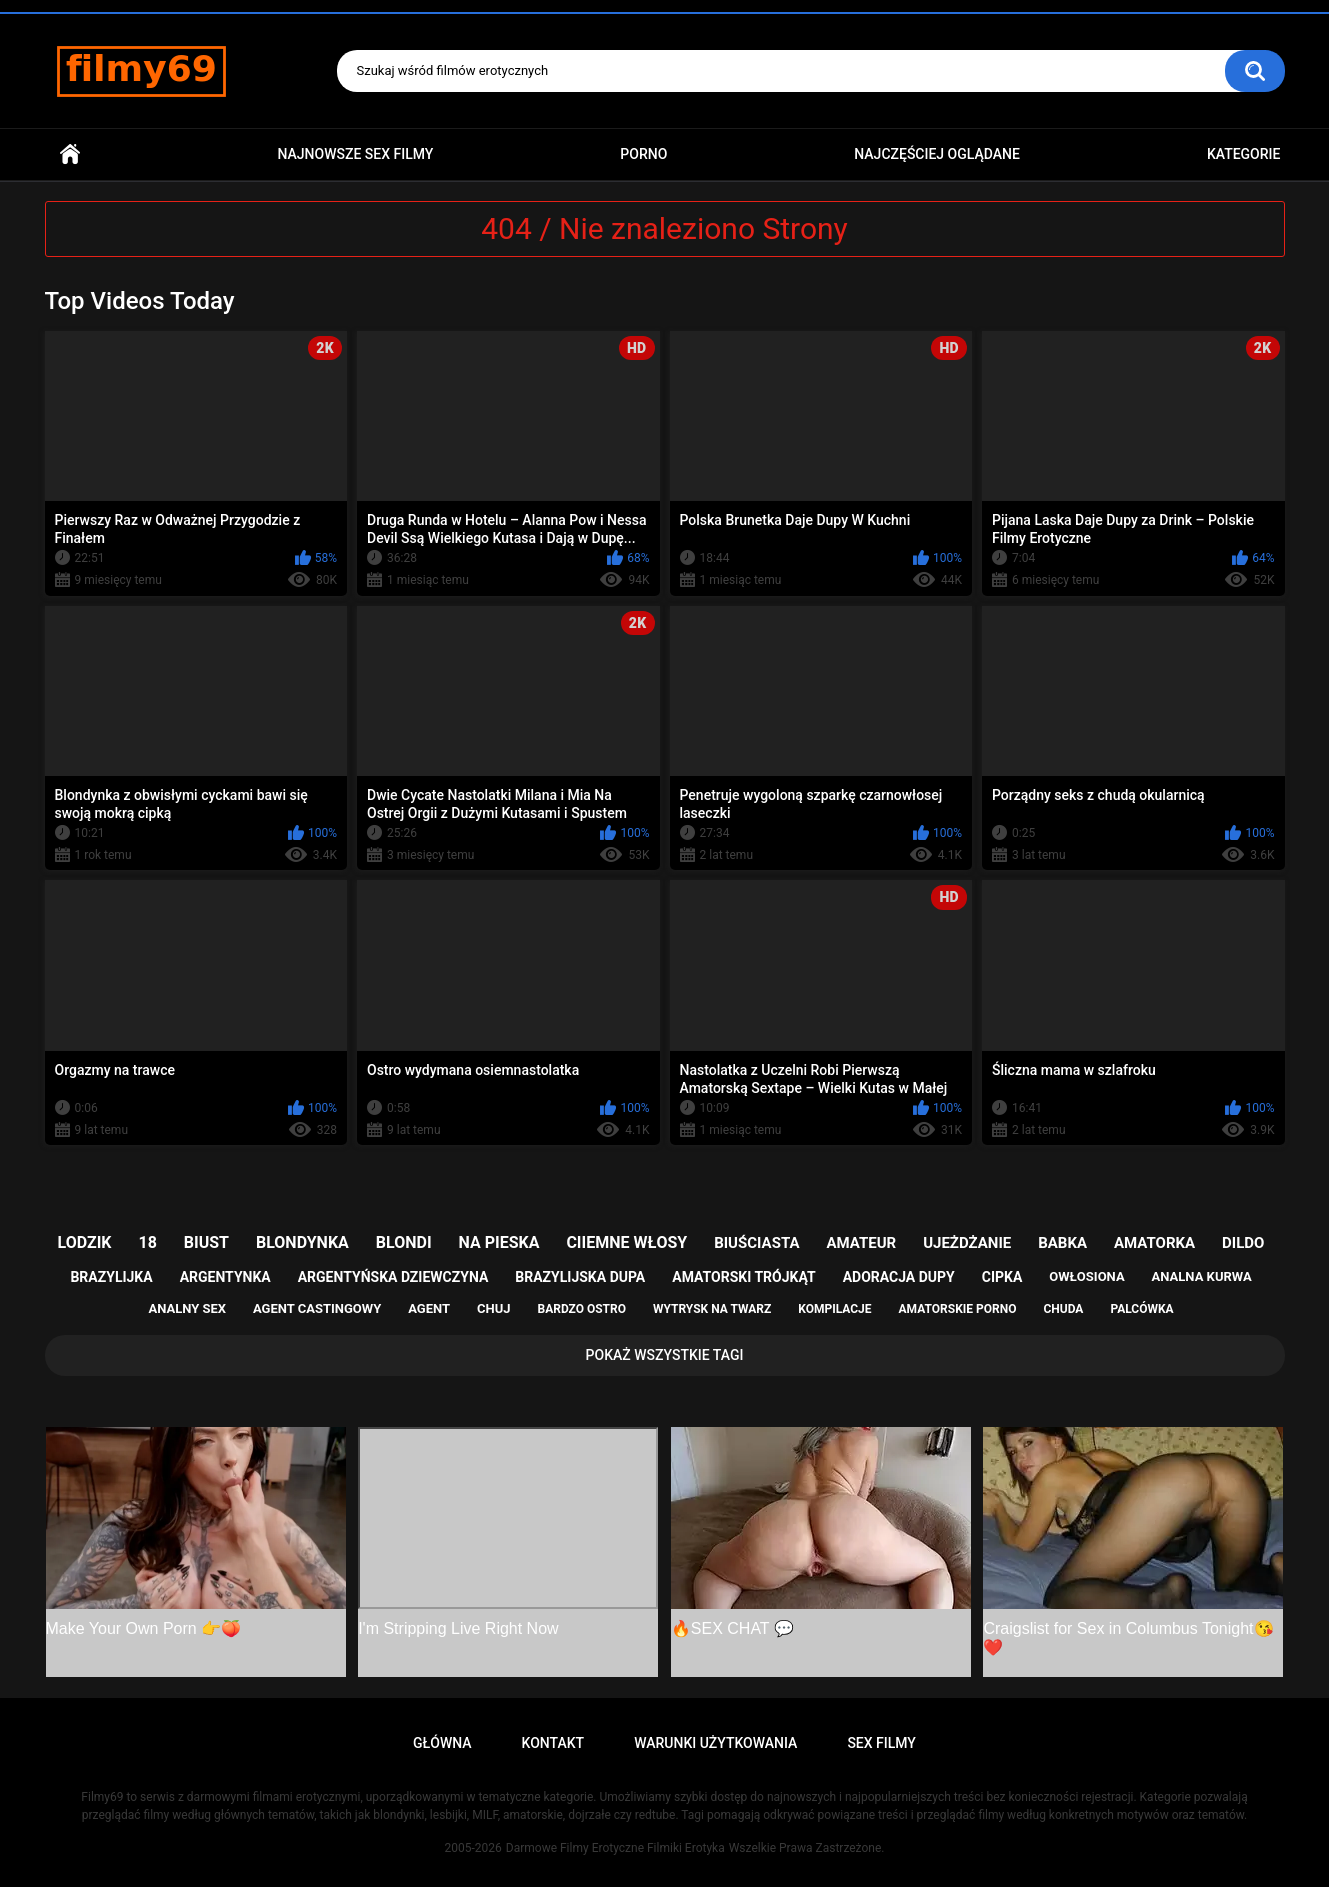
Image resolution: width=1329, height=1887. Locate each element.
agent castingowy (317, 1308)
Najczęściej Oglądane (937, 154)
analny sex (187, 1308)
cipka (1002, 1277)
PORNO (643, 154)
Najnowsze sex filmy (355, 154)
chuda (1063, 1309)
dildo (1243, 1243)
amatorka (1154, 1243)
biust (206, 1242)
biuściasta (756, 1243)
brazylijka (111, 1277)
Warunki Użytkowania (715, 1743)
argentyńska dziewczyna (393, 1277)
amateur (861, 1243)
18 (148, 1242)
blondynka (302, 1242)
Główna (70, 154)
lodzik (85, 1242)
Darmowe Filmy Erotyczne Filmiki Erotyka (615, 1848)
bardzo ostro (581, 1309)
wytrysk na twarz (712, 1309)
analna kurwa (1202, 1276)
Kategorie (1244, 154)
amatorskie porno (958, 1309)
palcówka (1141, 1309)
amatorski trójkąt (743, 1277)
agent (429, 1308)
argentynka (225, 1277)
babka (1062, 1243)
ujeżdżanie (967, 1243)
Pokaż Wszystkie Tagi (665, 1355)
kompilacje (834, 1309)
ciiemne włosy (626, 1242)
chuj (494, 1308)
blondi (404, 1242)
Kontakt (553, 1743)
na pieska (499, 1242)
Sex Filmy (881, 1743)
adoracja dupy (899, 1277)
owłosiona (1086, 1276)
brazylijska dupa (580, 1277)
